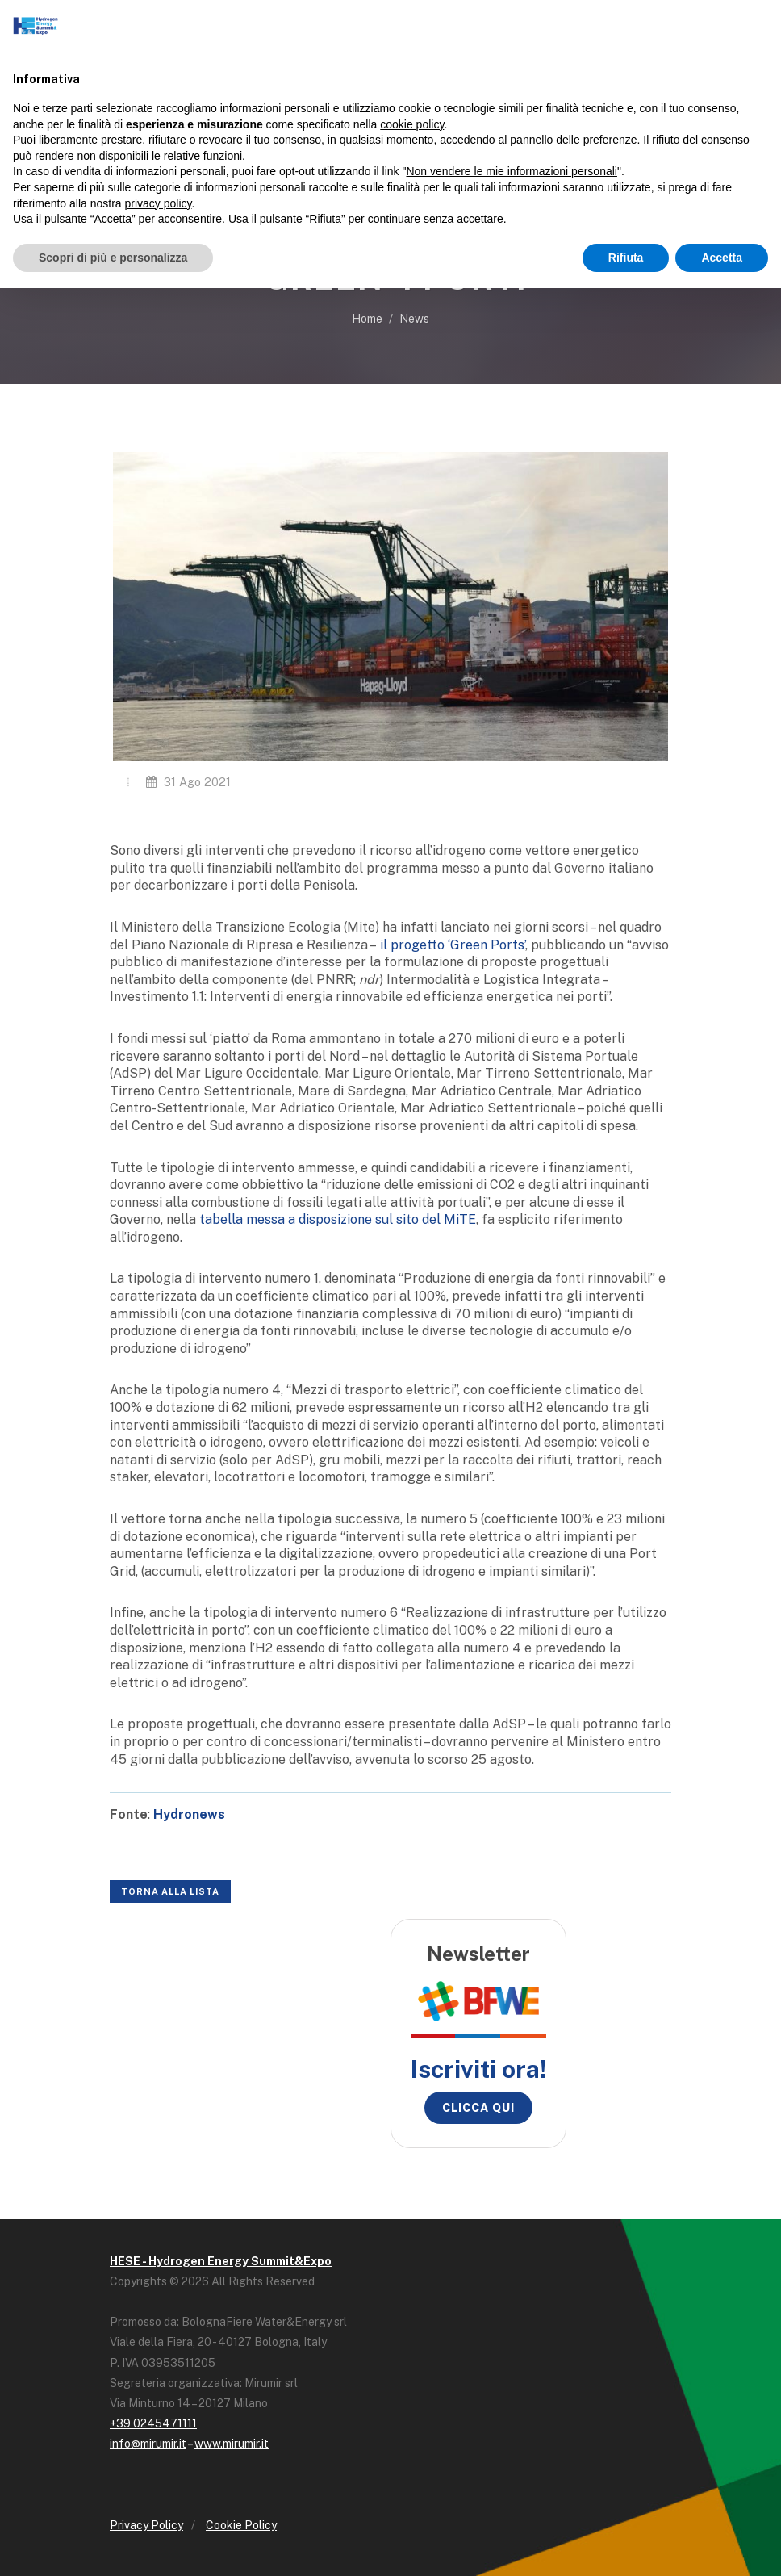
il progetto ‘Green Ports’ (452, 945)
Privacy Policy (146, 2525)
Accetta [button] (721, 257)
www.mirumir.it (231, 2443)
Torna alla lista (170, 1891)
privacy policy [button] (158, 203)
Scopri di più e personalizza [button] (113, 257)
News (414, 318)
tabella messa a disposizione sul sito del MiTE (337, 1219)
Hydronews (189, 1814)
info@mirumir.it (148, 2443)
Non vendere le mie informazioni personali (511, 171)
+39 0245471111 (153, 2423)
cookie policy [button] (412, 124)
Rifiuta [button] (626, 257)
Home (367, 318)
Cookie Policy (241, 2525)
